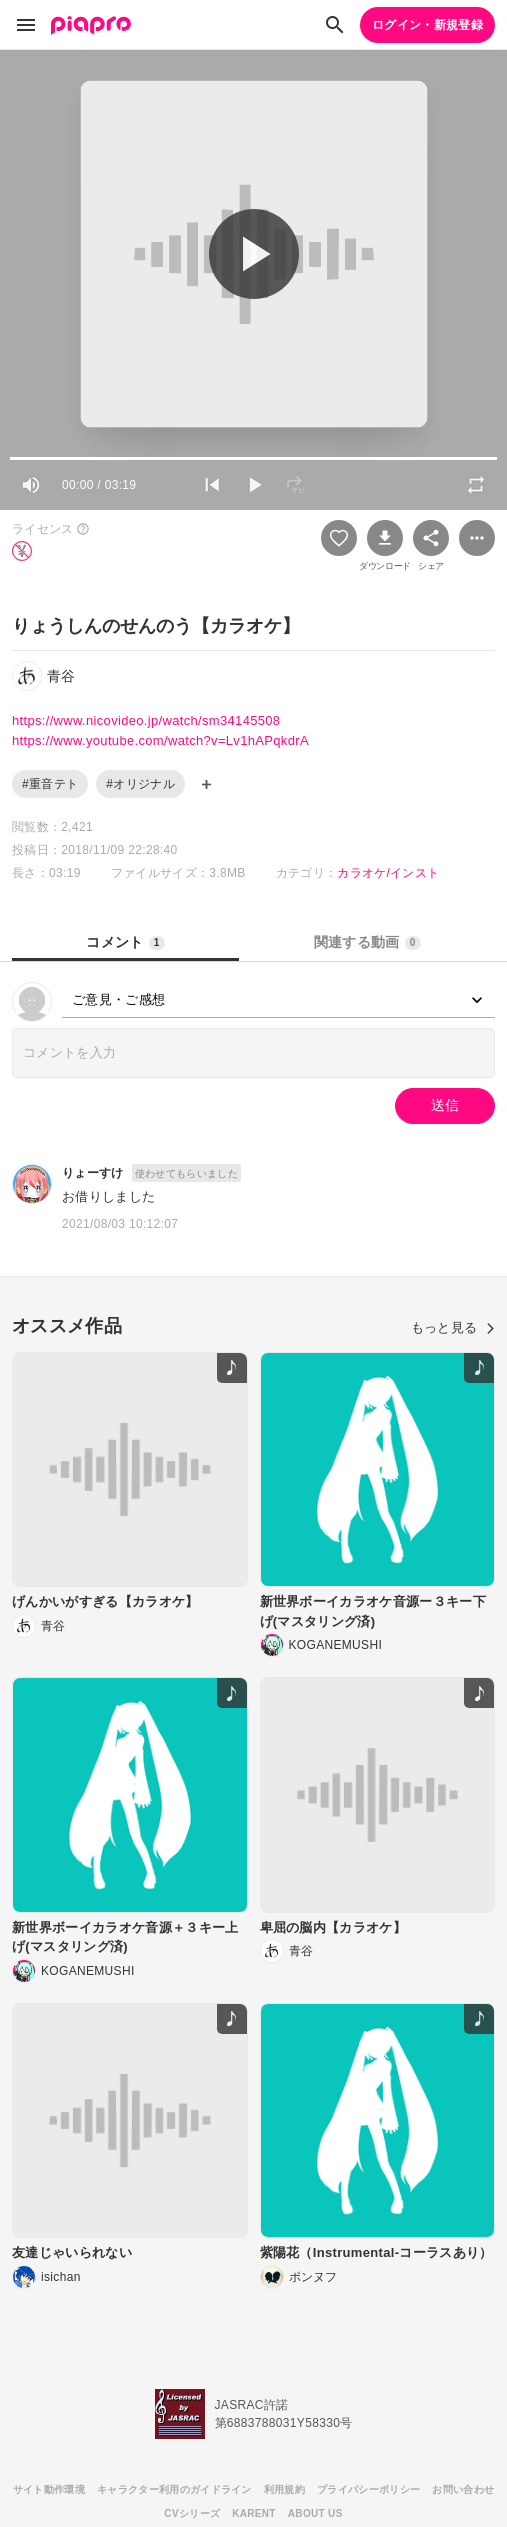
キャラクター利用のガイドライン (174, 2489)
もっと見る (453, 1327)
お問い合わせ (463, 2489)
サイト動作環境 (49, 2489)
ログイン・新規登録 (427, 25)
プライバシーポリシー (368, 2489)
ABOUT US (315, 2513)
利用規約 (284, 2489)
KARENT (254, 2513)
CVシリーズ (192, 2513)
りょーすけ (93, 1173)
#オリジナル (140, 784)
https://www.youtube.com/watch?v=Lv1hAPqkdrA (160, 740)
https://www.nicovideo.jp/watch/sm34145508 (146, 720)
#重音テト (50, 784)
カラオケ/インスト (388, 873)
